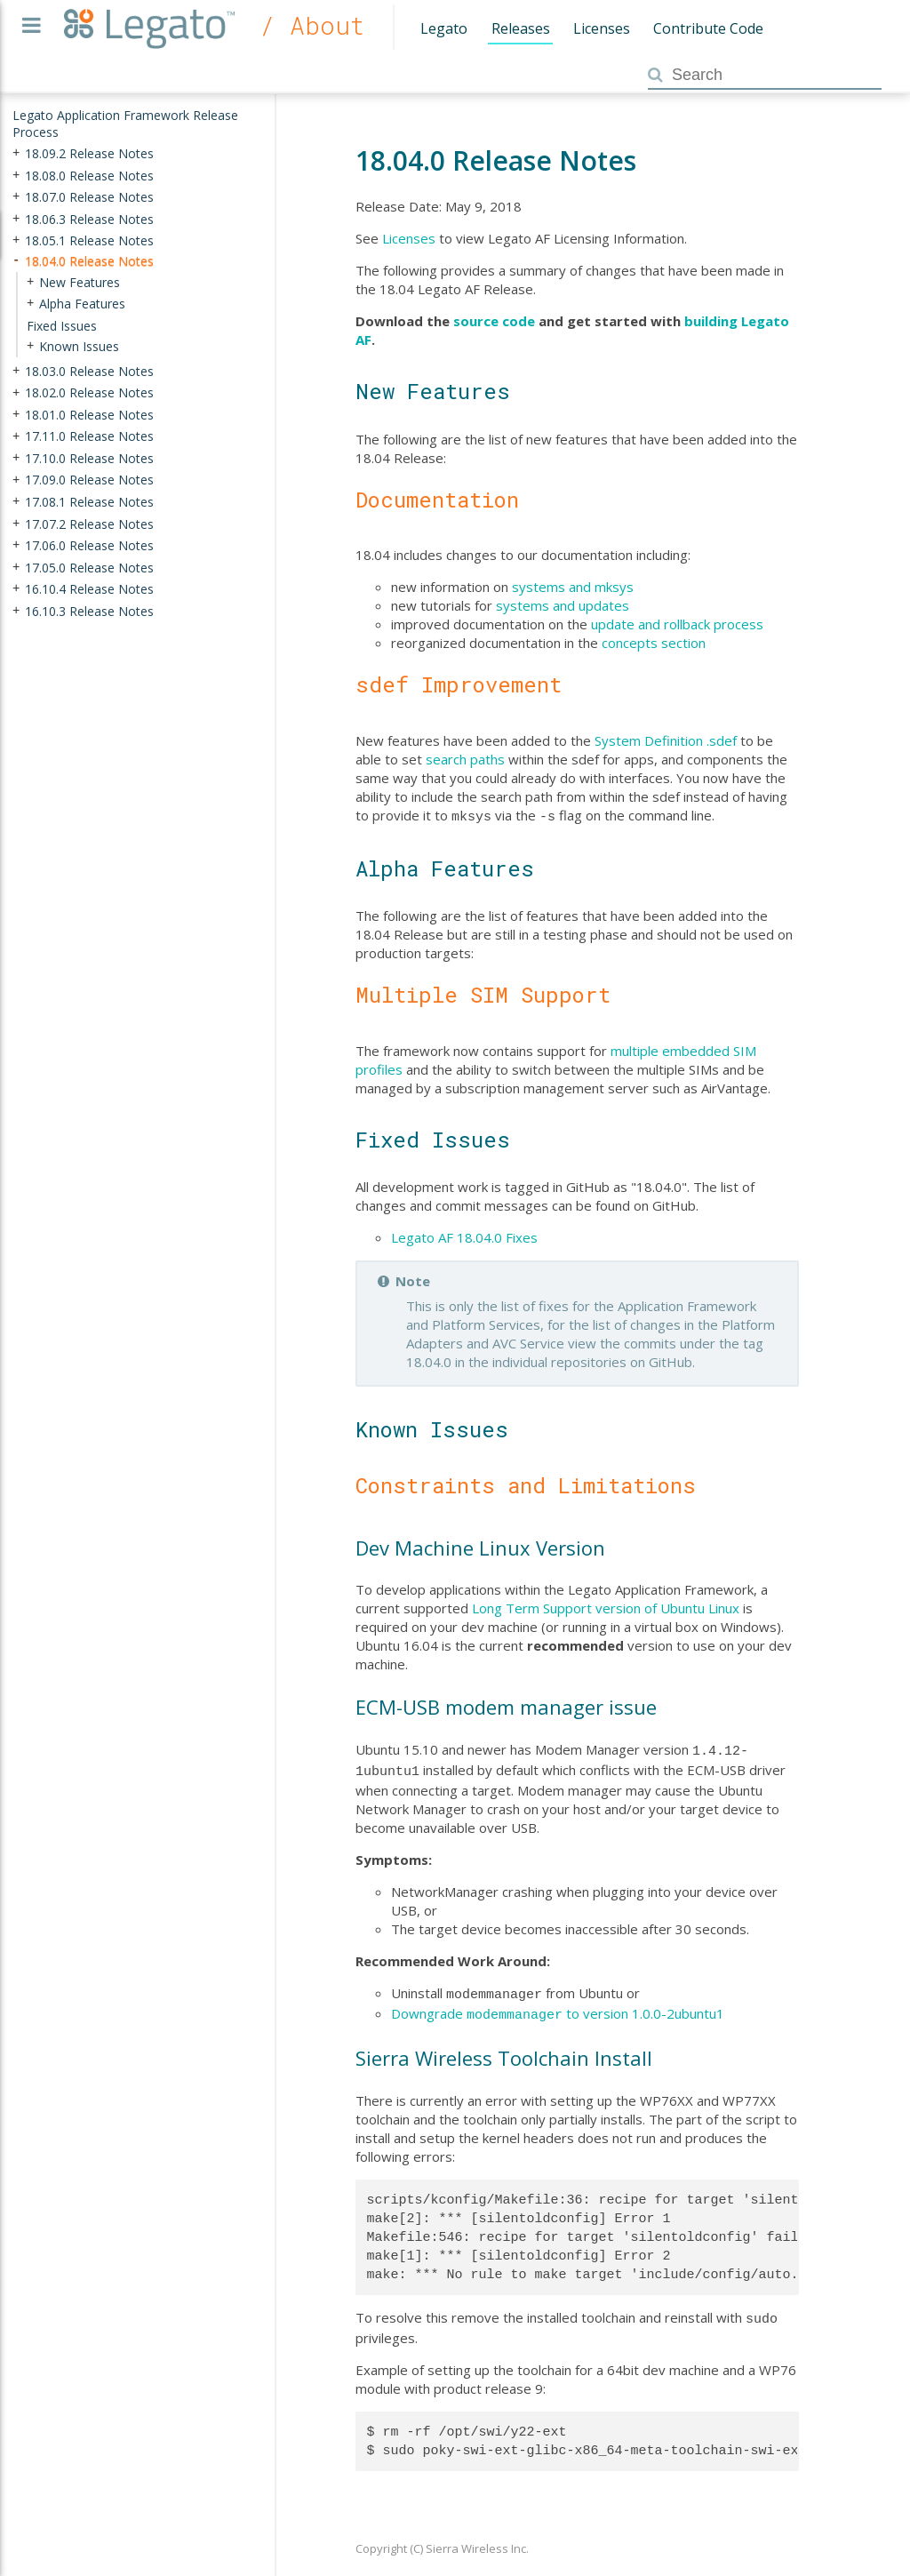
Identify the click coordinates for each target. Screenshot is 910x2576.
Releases (520, 28)
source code (494, 321)
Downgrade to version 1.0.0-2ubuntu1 (557, 2006)
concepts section (654, 643)
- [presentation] (16, 260)
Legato (443, 28)
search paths (465, 759)
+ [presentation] (16, 153)
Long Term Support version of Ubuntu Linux (605, 1606)
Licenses (601, 28)
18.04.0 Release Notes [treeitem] (89, 260)
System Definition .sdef (666, 740)
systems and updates (562, 605)
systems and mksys (573, 587)
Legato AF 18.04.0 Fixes (464, 1235)
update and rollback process (677, 624)
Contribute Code (708, 28)
